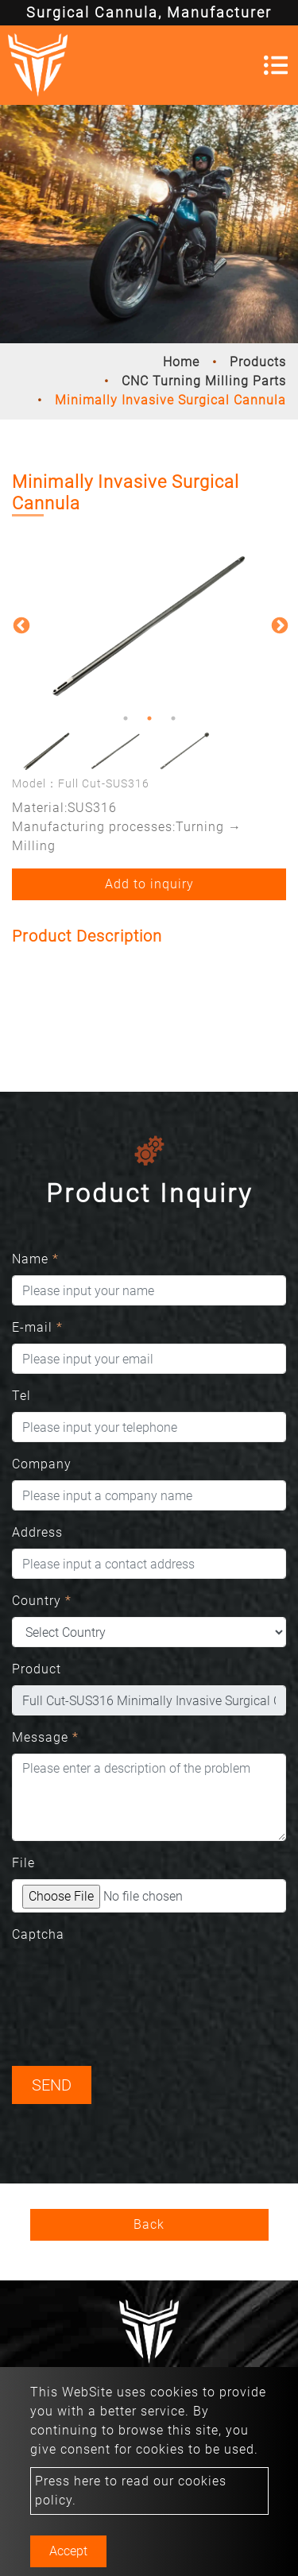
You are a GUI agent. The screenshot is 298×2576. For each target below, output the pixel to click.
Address (37, 1532)
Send (52, 2084)
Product (36, 1669)
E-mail (37, 1327)
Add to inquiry (149, 884)
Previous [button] (20, 624)
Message (45, 1737)
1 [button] (126, 718)
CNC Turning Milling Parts (204, 381)
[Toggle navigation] (275, 65)
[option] (149, 624)
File (23, 1862)
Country (42, 1600)
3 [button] (173, 718)
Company (42, 1464)
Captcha (38, 1934)
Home (181, 361)
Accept (68, 2551)
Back (149, 2224)
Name (35, 1259)
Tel (21, 1395)
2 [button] (149, 718)
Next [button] (278, 624)
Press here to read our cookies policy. (130, 2491)
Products (258, 361)
